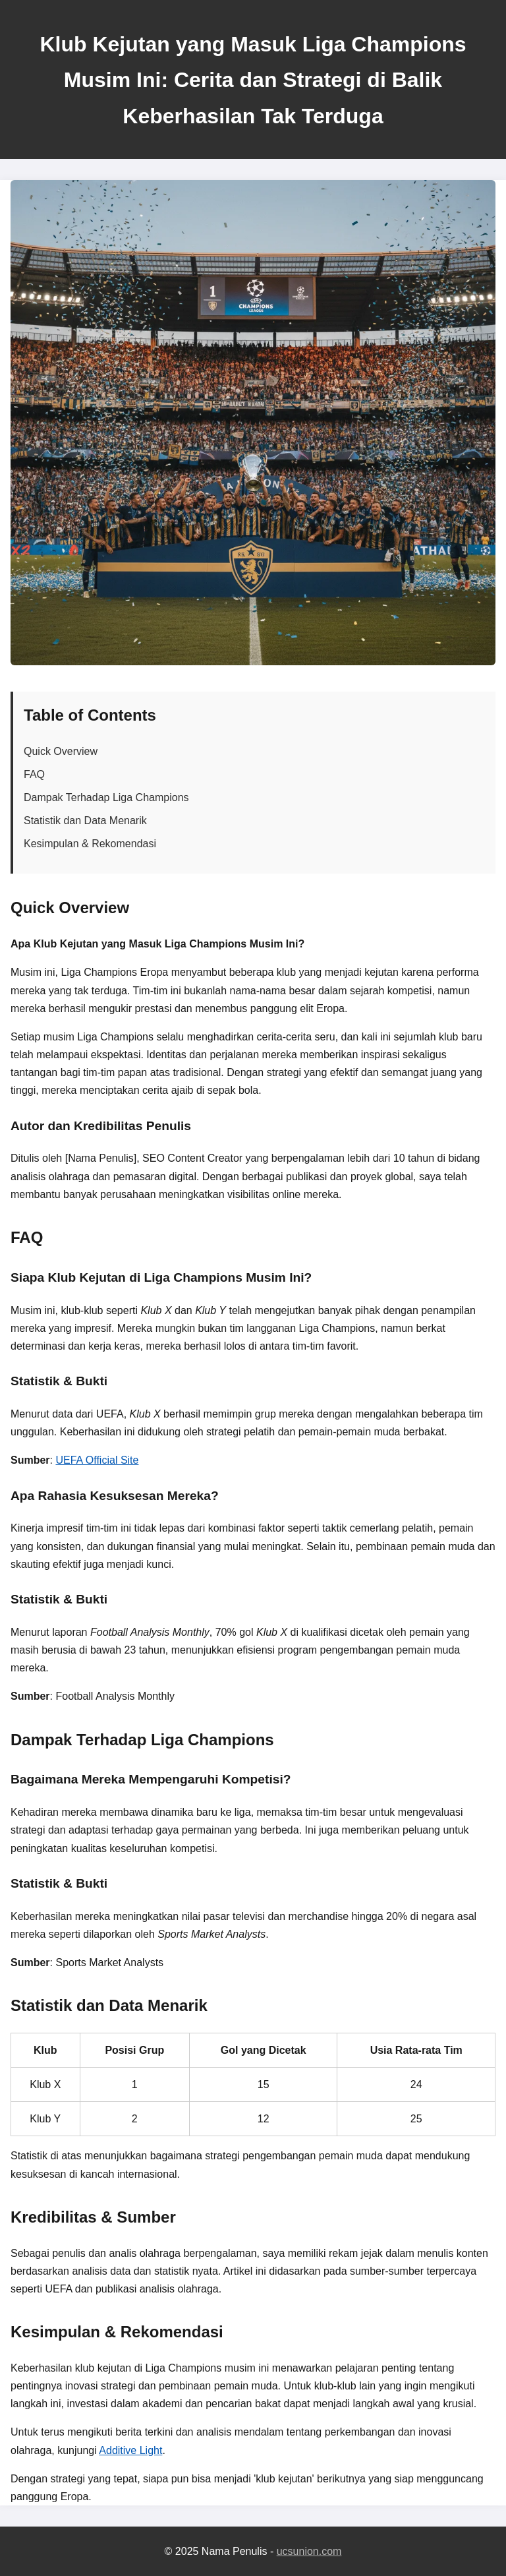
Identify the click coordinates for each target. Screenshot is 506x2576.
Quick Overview (61, 751)
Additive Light (130, 2450)
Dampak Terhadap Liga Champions (106, 797)
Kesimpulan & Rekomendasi (90, 843)
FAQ (34, 774)
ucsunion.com (309, 2551)
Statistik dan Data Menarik (85, 820)
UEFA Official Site (96, 1460)
